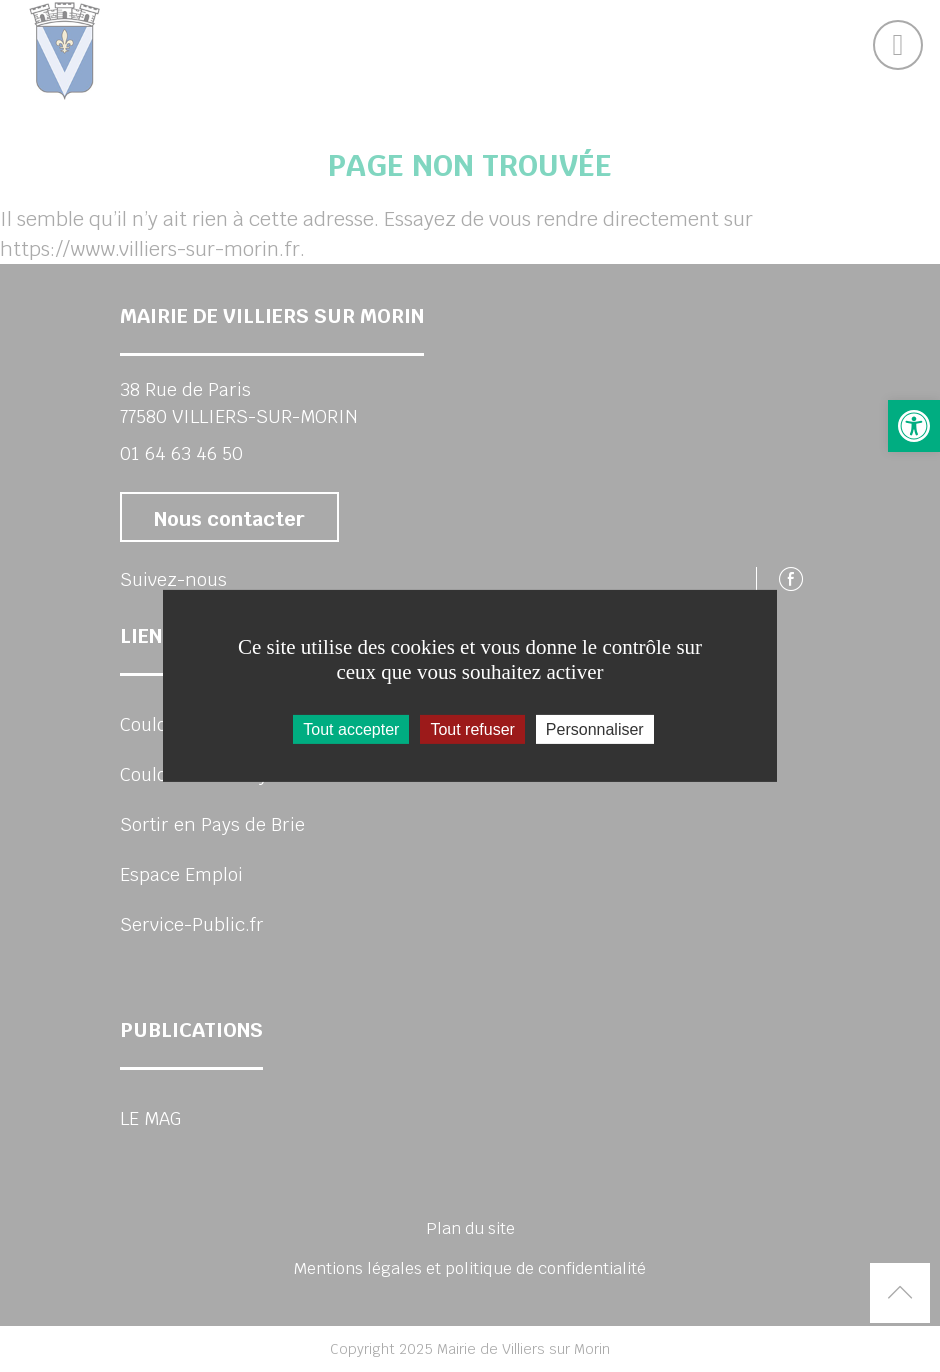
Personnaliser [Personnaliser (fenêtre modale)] (595, 729)
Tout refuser (472, 729)
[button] (914, 426)
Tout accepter (351, 729)
